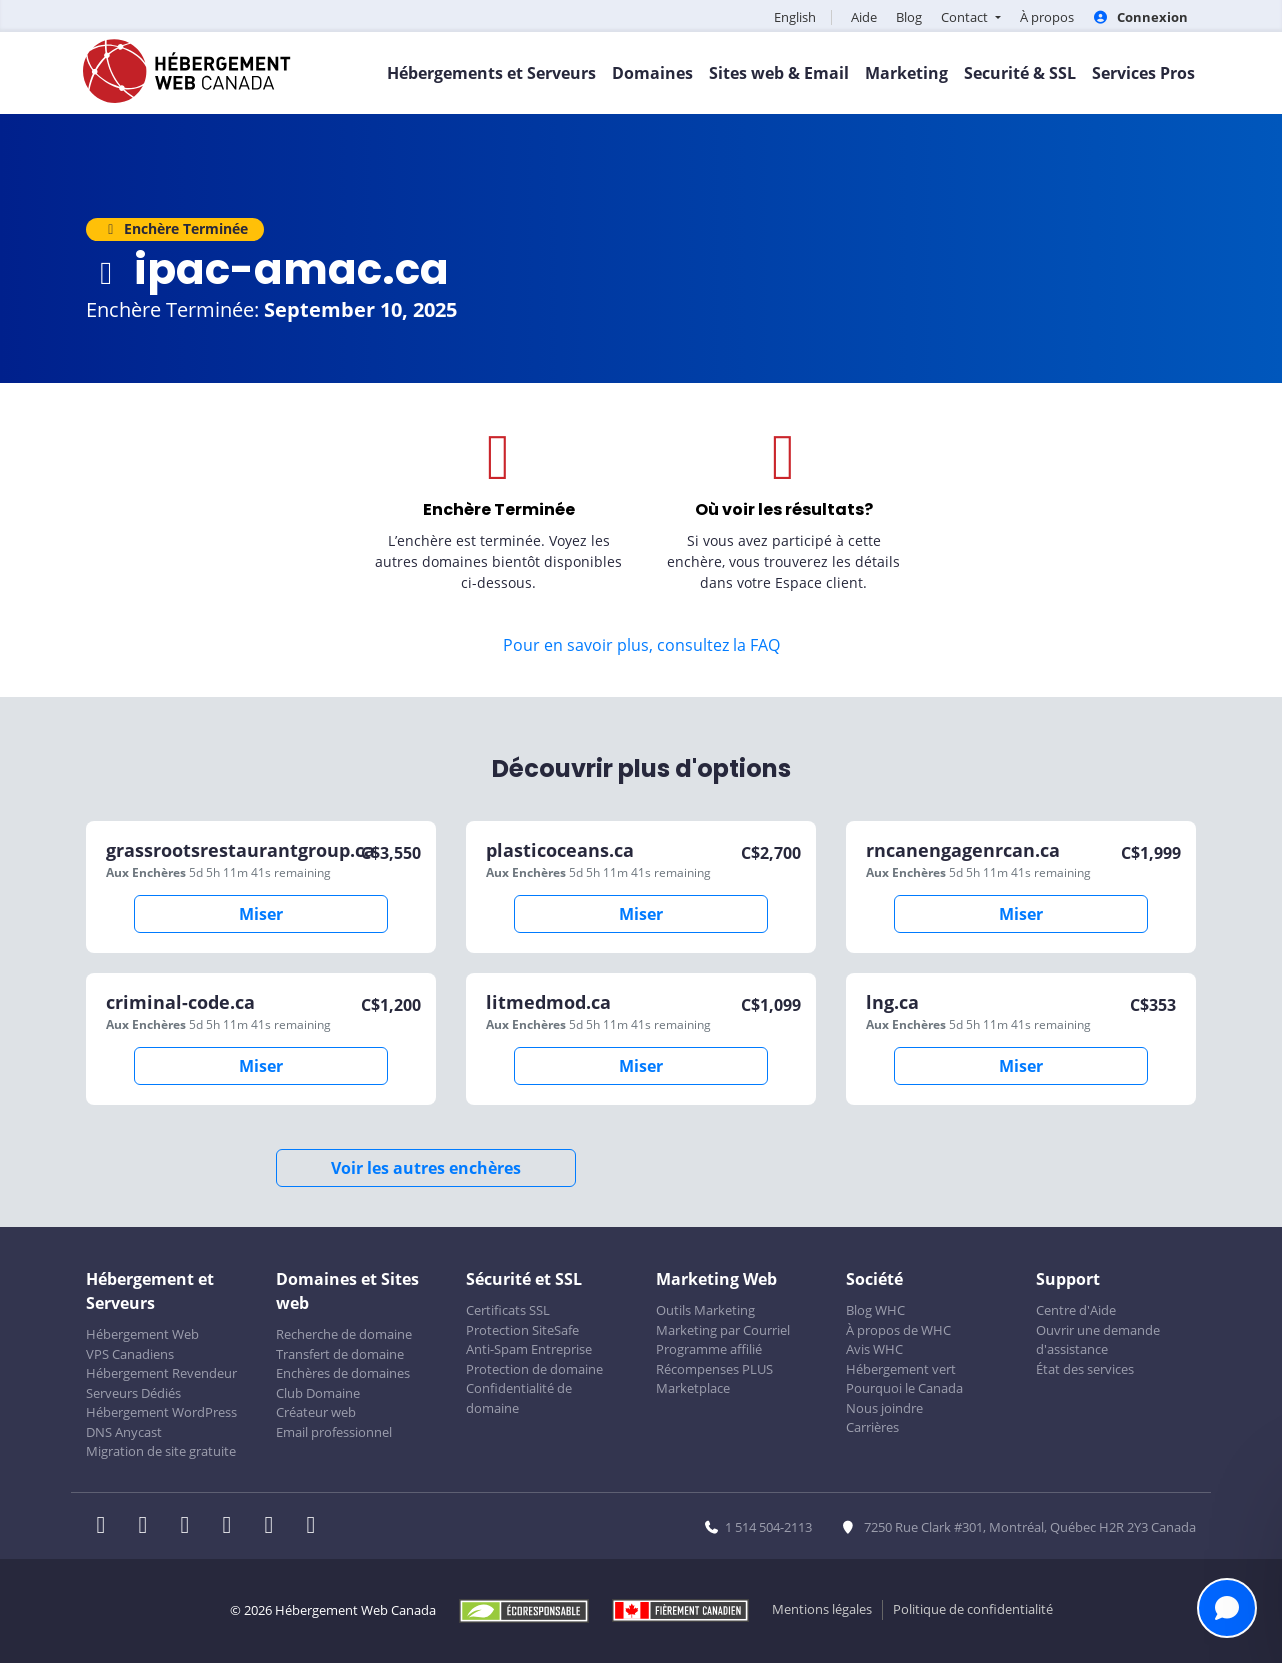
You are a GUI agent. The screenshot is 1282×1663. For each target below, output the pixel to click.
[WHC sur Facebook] (107, 1527)
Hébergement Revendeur (161, 1373)
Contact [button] (966, 17)
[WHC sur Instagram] (233, 1527)
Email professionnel (334, 1432)
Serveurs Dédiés (133, 1393)
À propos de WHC (898, 1330)
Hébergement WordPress (161, 1412)
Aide (864, 17)
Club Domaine (318, 1393)
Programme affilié (709, 1349)
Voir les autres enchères (426, 1168)
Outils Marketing (705, 1310)
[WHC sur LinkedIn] (191, 1527)
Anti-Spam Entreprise (529, 1349)
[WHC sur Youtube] (275, 1527)
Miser (261, 914)
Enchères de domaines (343, 1373)
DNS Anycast (124, 1432)
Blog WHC (875, 1310)
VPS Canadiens (130, 1354)
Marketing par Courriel (723, 1330)
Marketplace (693, 1388)
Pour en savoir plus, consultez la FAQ (641, 645)
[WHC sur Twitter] (149, 1527)
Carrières (872, 1427)
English (795, 17)
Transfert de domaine (340, 1354)
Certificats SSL (508, 1310)
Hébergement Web (142, 1334)
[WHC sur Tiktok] (315, 1527)
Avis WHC (874, 1349)
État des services (1085, 1369)
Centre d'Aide (1076, 1310)
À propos (1047, 17)
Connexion (1140, 17)
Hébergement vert (901, 1369)
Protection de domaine (534, 1369)
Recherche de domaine (344, 1334)
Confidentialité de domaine (519, 1398)
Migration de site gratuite (161, 1451)
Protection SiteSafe (522, 1330)
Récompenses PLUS (714, 1369)
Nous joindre (884, 1408)
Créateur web (316, 1412)
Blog (909, 17)
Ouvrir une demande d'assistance (1098, 1340)
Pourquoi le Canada (904, 1388)
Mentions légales (822, 1609)
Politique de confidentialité (973, 1609)
